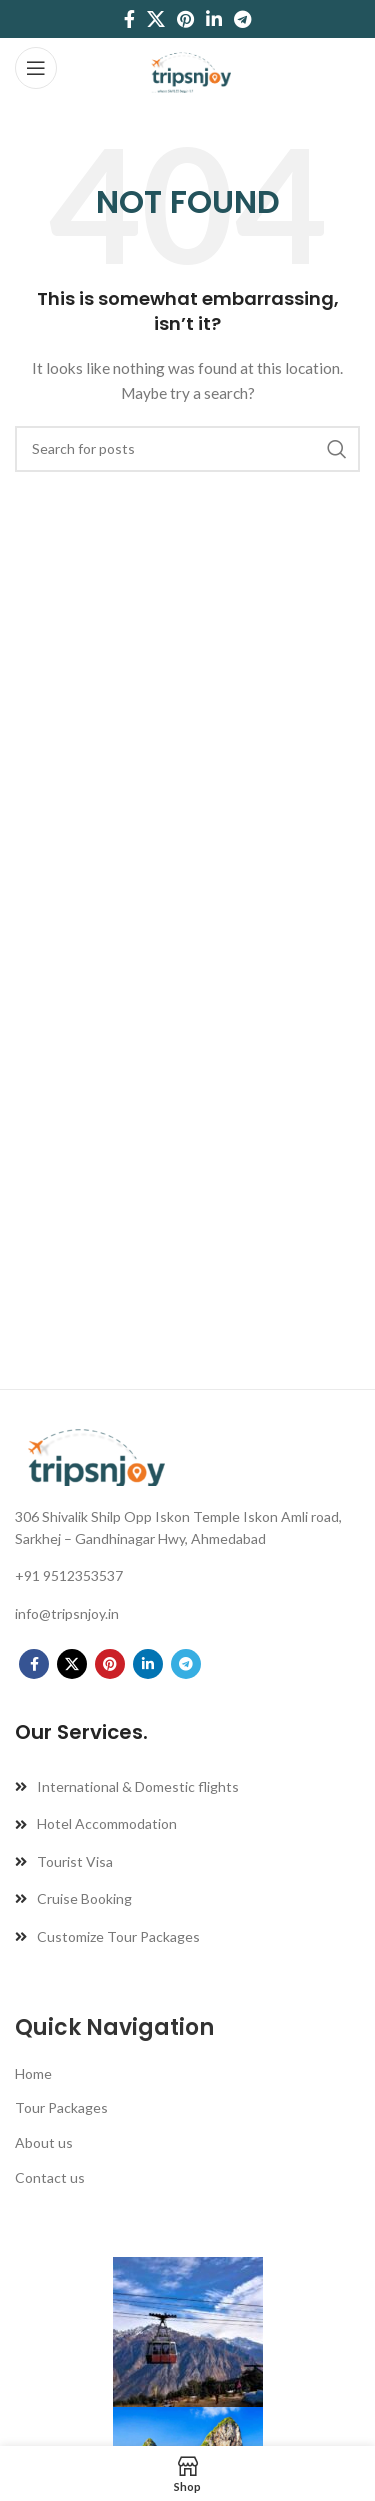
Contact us (50, 2177)
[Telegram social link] (242, 19)
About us (44, 2142)
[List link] (187, 1528)
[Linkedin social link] (214, 19)
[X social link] (156, 19)
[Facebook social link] (129, 19)
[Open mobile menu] (36, 68)
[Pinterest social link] (185, 19)
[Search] (187, 449)
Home (33, 2073)
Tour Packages (61, 2107)
